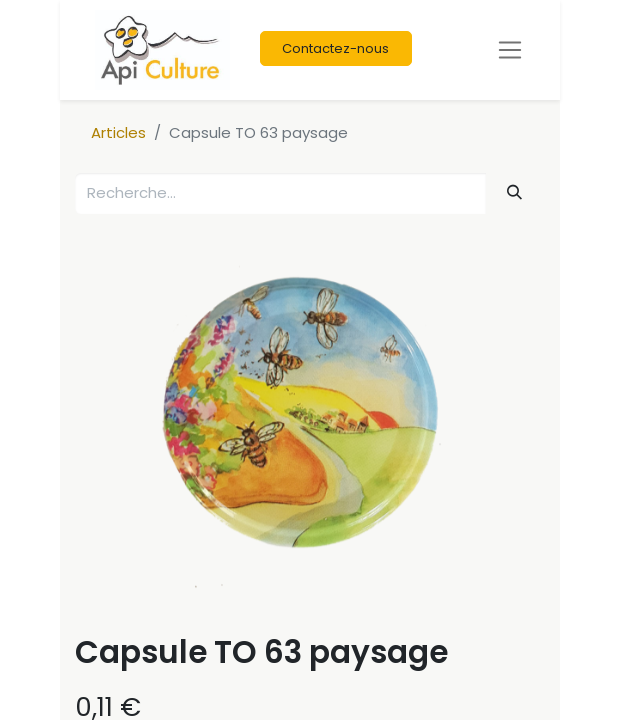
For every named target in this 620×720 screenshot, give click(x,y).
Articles (118, 132)
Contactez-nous (335, 48)
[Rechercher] (515, 192)
